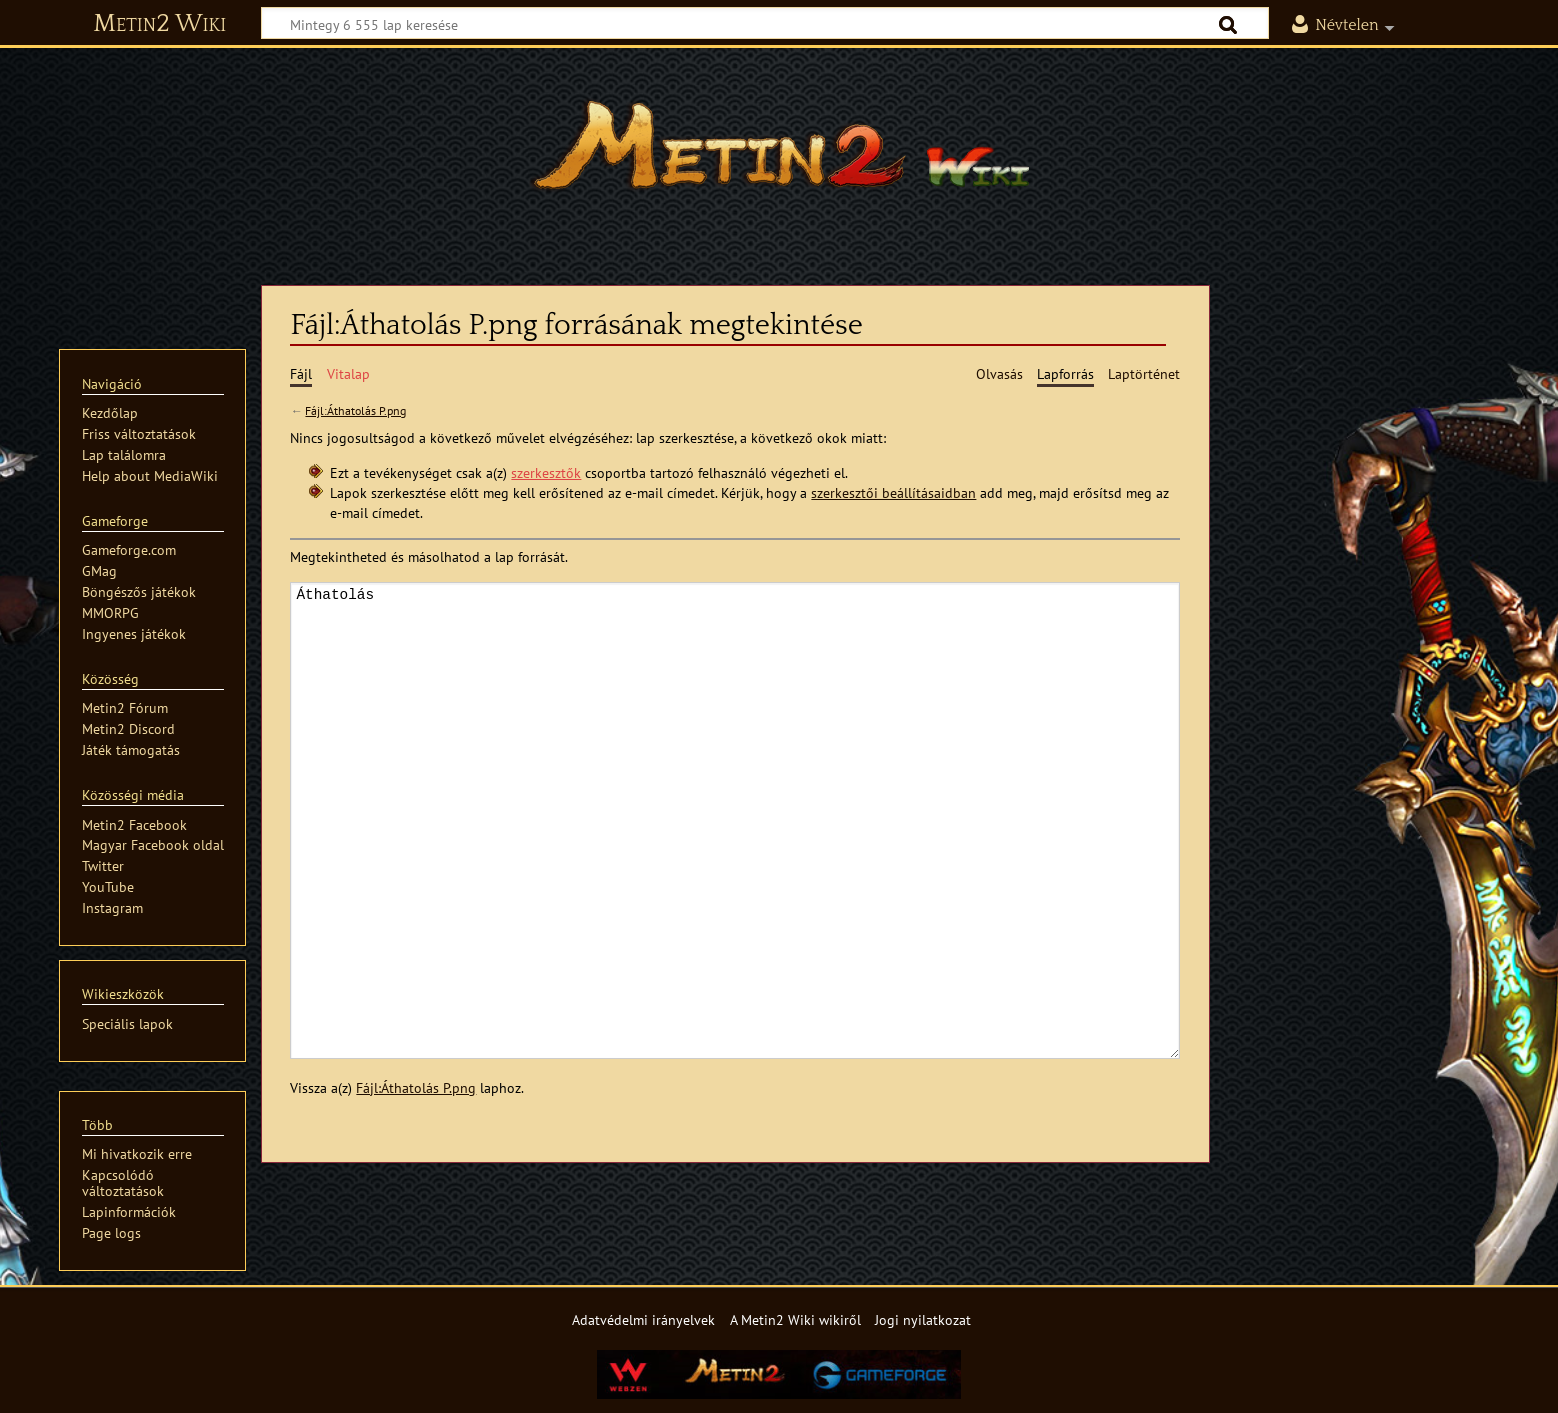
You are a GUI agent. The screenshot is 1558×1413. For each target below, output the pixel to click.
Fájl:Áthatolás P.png (355, 410)
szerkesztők (546, 472)
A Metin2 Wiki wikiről (795, 1319)
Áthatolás (735, 820)
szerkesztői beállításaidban (893, 492)
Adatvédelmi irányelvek (643, 1319)
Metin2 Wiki (159, 24)
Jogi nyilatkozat (923, 1319)
